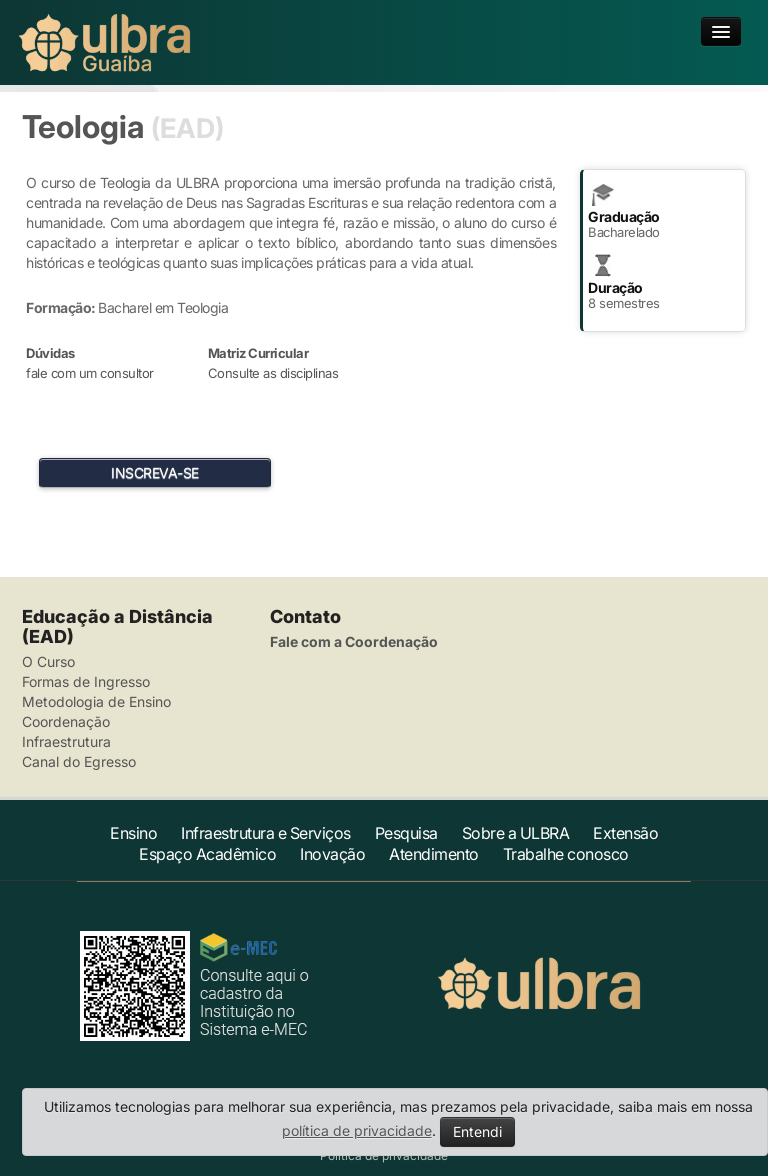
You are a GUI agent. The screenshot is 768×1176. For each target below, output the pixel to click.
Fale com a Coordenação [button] (354, 641)
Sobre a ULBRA (516, 833)
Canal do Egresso (79, 761)
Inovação (332, 854)
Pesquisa (406, 833)
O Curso (48, 661)
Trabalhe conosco (566, 854)
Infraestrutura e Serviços (266, 833)
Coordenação (66, 721)
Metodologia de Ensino (96, 701)
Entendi (477, 1131)
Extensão (625, 833)
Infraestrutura (66, 741)
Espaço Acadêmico (207, 854)
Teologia (83, 126)
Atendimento (434, 854)
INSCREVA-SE (155, 472)
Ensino (133, 833)
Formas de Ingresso (86, 681)
